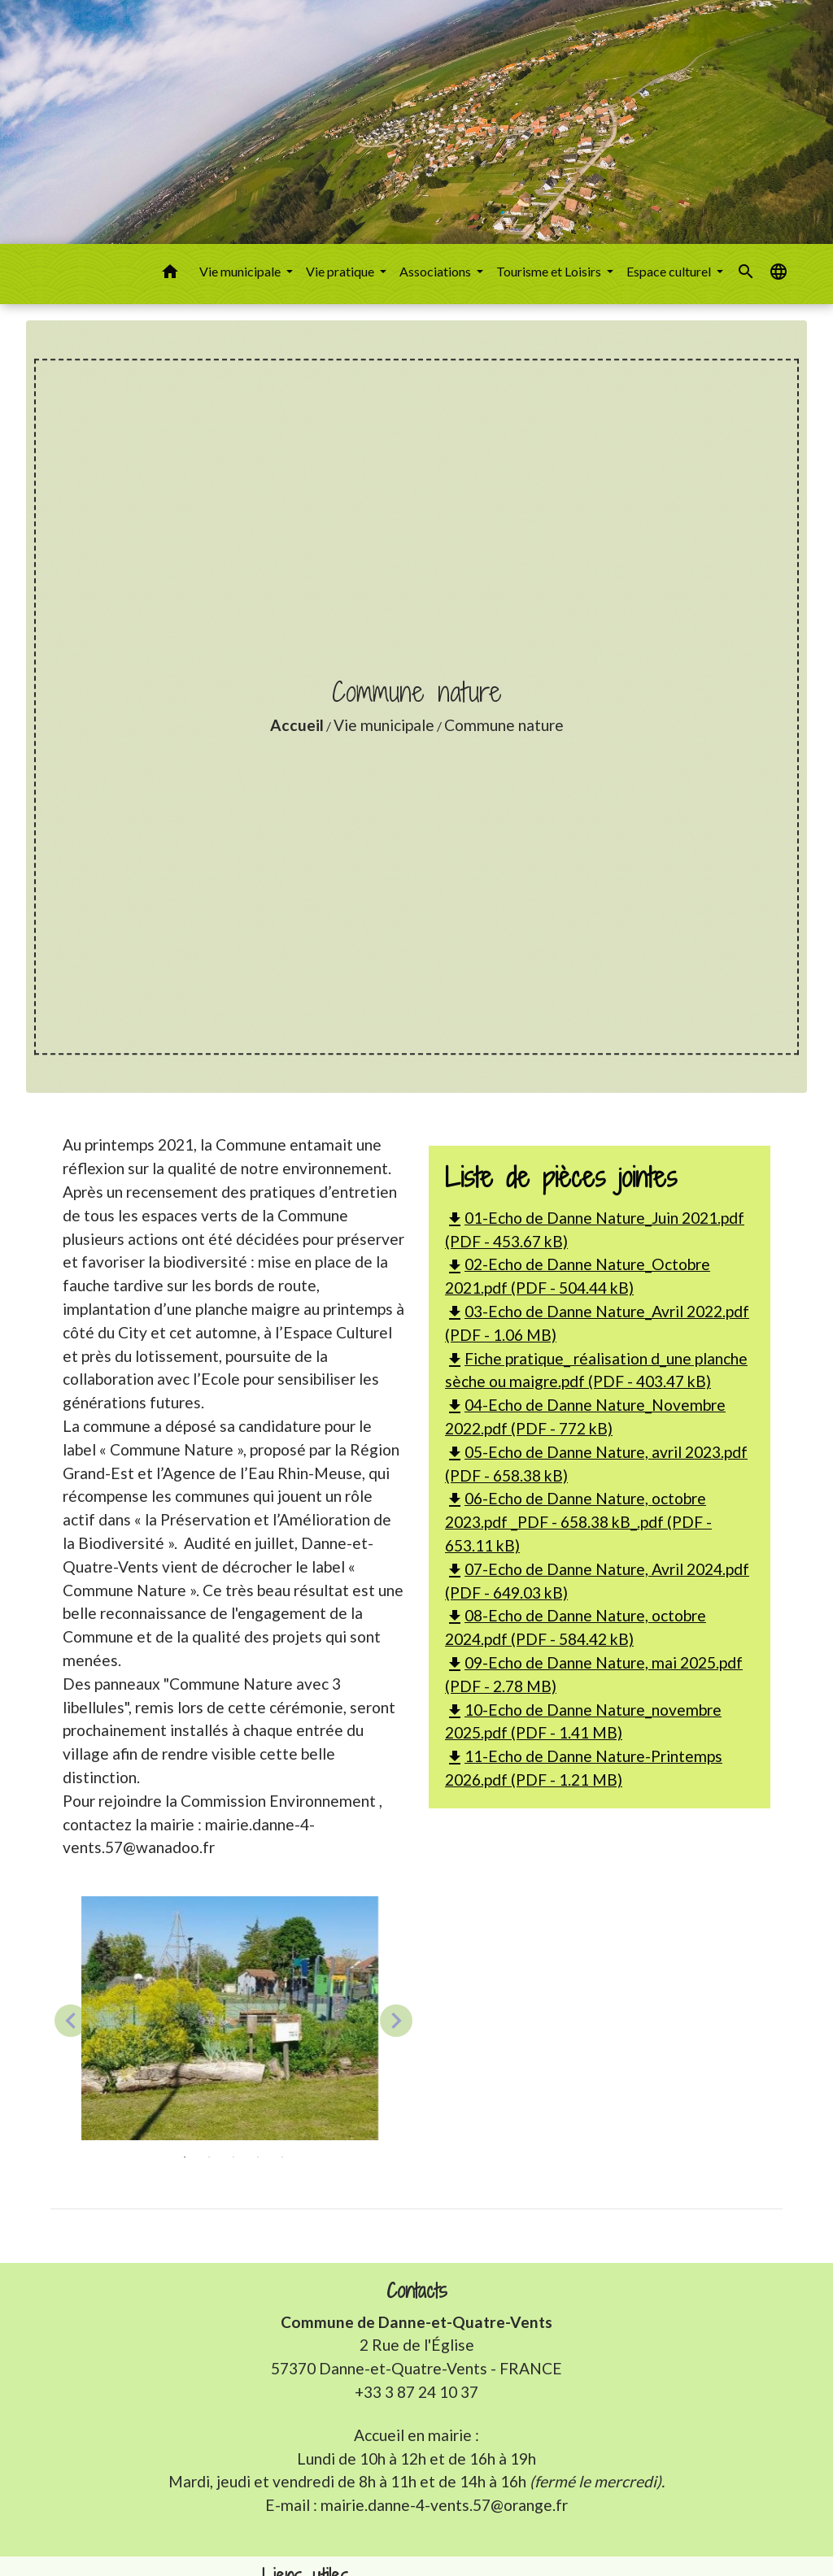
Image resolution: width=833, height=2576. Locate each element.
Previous (71, 2020)
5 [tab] (282, 2157)
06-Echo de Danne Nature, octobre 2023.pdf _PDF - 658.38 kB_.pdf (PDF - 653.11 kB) (578, 1522)
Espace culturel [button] (669, 271)
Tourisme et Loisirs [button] (550, 271)
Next (396, 2020)
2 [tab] (209, 2157)
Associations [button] (436, 271)
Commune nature (504, 725)
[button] (170, 274)
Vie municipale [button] (241, 271)
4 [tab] (258, 2157)
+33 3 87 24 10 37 (416, 2391)
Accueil (297, 725)
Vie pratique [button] (341, 271)
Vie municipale (384, 725)
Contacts (416, 2291)
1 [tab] (185, 2157)
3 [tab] (233, 2157)
